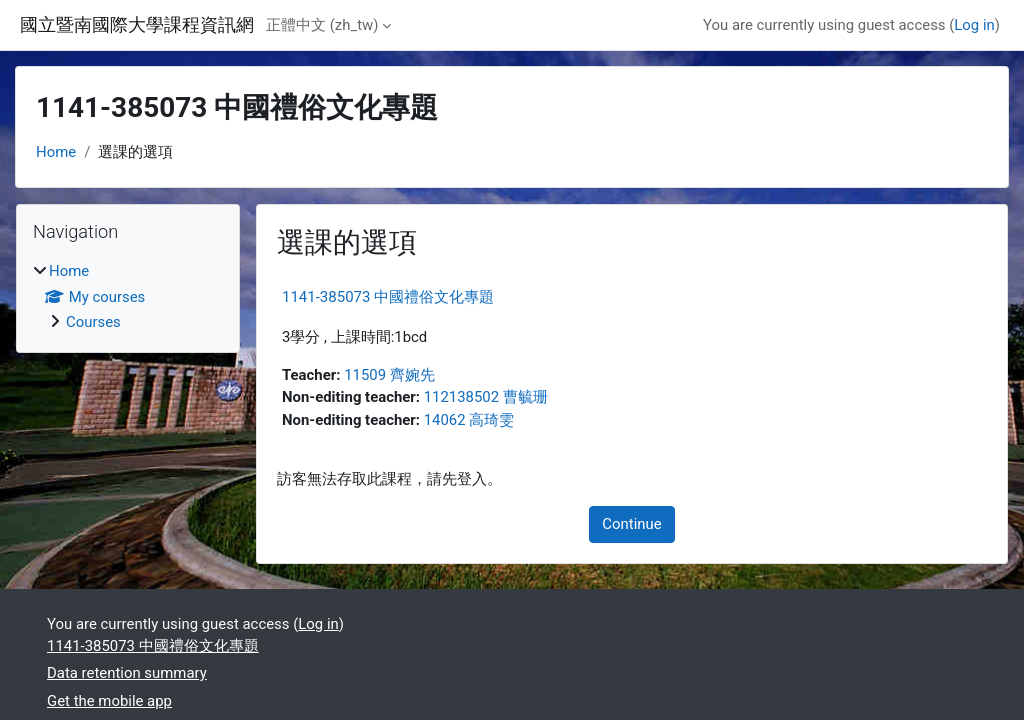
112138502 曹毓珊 (486, 397)
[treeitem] (128, 296)
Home (56, 152)
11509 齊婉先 (389, 375)
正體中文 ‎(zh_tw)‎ (322, 25)
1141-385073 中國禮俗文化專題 (388, 297)
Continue (631, 524)
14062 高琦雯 (469, 420)
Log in (974, 25)
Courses (93, 322)
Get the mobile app (109, 701)
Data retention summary (127, 673)
